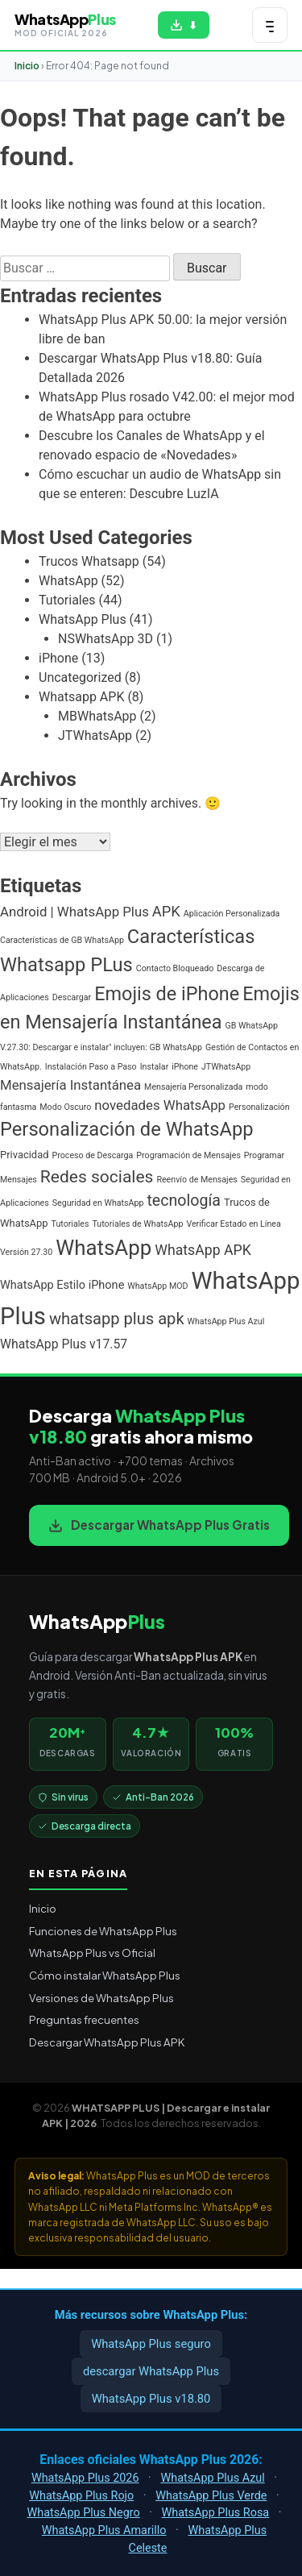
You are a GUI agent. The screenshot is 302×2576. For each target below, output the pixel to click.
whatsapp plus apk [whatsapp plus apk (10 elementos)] (116, 1318)
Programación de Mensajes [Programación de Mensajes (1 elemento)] (188, 1155)
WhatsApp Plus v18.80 (151, 2398)
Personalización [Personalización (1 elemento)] (259, 1107)
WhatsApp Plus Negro (83, 2513)
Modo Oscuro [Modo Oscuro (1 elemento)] (65, 1107)
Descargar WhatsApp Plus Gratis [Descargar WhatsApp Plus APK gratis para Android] (159, 1524)
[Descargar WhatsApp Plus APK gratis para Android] (183, 25)
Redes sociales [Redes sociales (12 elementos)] (97, 1176)
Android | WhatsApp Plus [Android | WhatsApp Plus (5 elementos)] (74, 912)
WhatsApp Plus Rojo (81, 2496)
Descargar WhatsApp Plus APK (106, 2042)
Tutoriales (67, 600)
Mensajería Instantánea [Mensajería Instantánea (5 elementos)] (70, 1085)
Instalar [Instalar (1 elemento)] (154, 1067)
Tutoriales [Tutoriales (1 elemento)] (70, 1224)
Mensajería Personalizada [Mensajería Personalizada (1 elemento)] (193, 1087)
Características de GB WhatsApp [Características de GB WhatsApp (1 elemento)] (62, 940)
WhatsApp (68, 580)
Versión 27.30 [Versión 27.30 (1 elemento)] (26, 1252)
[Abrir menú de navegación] (270, 25)
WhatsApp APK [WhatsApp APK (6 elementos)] (203, 1250)
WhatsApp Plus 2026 (85, 2478)
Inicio (26, 66)
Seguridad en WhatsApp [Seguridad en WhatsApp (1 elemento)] (98, 1203)
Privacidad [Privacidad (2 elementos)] (24, 1155)
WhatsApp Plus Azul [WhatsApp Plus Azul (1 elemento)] (226, 1321)
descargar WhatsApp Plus (151, 2371)
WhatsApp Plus (82, 619)
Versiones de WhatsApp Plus (101, 1998)
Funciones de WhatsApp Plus (103, 1931)
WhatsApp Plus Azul (212, 2478)
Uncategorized (80, 677)
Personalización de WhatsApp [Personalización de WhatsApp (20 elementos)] (127, 1129)
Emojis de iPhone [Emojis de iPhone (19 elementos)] (166, 994)
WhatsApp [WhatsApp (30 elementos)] (103, 1248)
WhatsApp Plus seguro (151, 2344)
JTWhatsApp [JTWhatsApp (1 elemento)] (225, 1067)
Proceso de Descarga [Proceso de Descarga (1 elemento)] (93, 1155)
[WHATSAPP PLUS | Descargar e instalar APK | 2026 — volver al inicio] (65, 24)
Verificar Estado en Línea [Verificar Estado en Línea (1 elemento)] (233, 1224)
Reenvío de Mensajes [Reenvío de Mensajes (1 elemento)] (196, 1179)
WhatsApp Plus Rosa (216, 2513)
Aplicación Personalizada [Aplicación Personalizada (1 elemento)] (232, 913)
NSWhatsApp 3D (105, 638)
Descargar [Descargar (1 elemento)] (71, 997)
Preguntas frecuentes (84, 2019)
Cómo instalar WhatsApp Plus (104, 1975)
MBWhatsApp (97, 716)
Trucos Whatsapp (89, 561)
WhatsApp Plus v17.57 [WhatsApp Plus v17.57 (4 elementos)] (63, 1344)
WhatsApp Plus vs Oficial (92, 1952)
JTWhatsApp (95, 735)
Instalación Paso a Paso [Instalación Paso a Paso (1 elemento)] (91, 1067)
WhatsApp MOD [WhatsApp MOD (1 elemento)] (157, 1286)
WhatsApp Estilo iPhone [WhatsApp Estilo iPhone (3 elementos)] (62, 1285)
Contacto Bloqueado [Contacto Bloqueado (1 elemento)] (175, 968)
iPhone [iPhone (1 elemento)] (185, 1067)
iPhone (58, 658)
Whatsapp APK (81, 696)
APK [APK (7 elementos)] (166, 911)
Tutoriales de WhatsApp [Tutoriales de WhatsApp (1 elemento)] (137, 1224)
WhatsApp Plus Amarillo (104, 2530)
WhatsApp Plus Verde (211, 2496)
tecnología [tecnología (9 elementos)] (184, 1200)
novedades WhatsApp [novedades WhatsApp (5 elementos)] (159, 1105)
